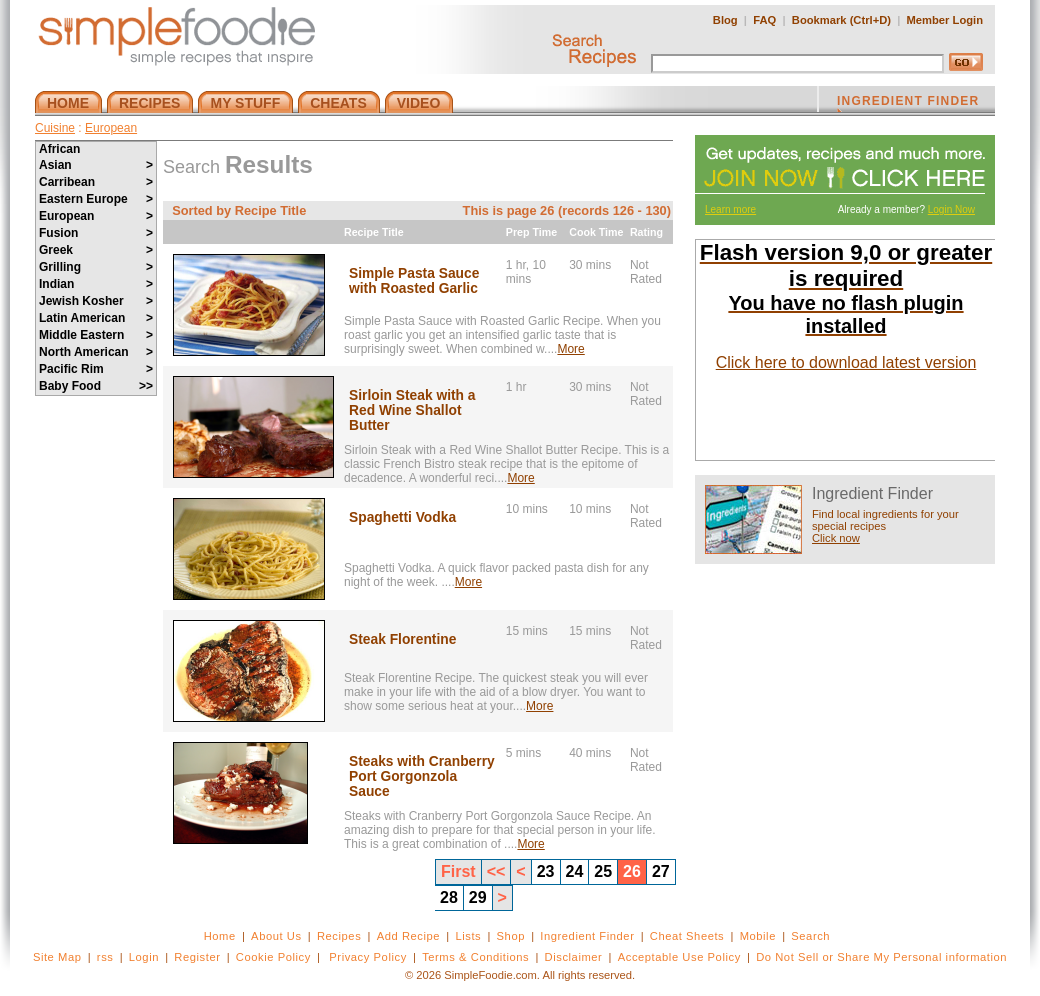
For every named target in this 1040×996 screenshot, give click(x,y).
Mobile (758, 936)
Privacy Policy (367, 957)
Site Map (57, 957)
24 (575, 871)
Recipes (339, 936)
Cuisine (55, 128)
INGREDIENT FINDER (908, 103)
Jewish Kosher (96, 301)
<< (496, 871)
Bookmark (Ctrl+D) (841, 20)
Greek (96, 250)
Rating (646, 232)
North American (96, 352)
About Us (276, 936)
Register (197, 957)
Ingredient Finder (587, 936)
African (59, 149)
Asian (96, 165)
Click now (836, 538)
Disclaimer (574, 957)
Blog (725, 20)
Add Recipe (408, 936)
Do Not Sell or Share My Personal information (881, 957)
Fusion (96, 233)
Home (220, 936)
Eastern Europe (96, 199)
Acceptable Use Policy (679, 957)
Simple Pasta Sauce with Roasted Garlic (414, 281)
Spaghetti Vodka (402, 517)
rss (105, 957)
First (458, 871)
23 (546, 871)
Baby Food (96, 386)
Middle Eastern (96, 335)
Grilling (96, 267)
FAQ (764, 20)
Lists (468, 936)
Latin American (96, 318)
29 (478, 897)
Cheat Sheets (687, 936)
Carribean (96, 182)
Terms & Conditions (475, 957)
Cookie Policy (273, 957)
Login (144, 957)
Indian (96, 284)
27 (661, 871)
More (570, 349)
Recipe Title (374, 232)
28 (449, 897)
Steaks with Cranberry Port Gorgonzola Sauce (422, 776)
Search (810, 936)
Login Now (951, 209)
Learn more (730, 209)
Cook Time (596, 232)
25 (603, 871)
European (111, 128)
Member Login (945, 20)
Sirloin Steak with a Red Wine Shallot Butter (412, 410)
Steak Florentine (402, 639)
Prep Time (531, 232)
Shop (511, 936)
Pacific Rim (96, 369)
